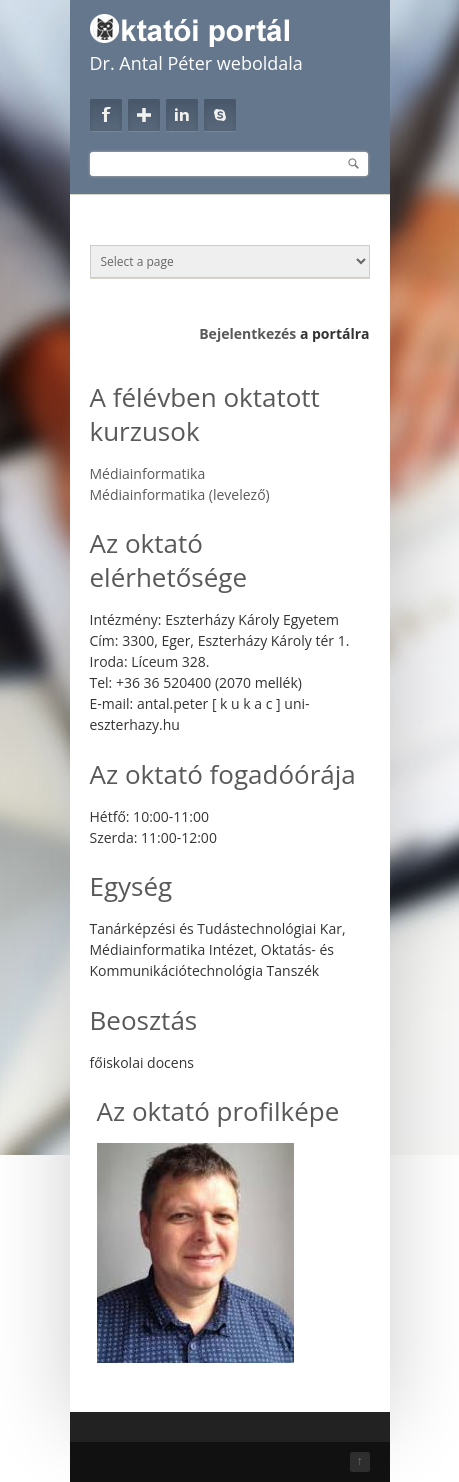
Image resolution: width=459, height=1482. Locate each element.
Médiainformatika (148, 473)
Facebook (106, 115)
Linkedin (182, 115)
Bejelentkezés (247, 333)
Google (144, 115)
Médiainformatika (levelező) (180, 494)
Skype (220, 115)
